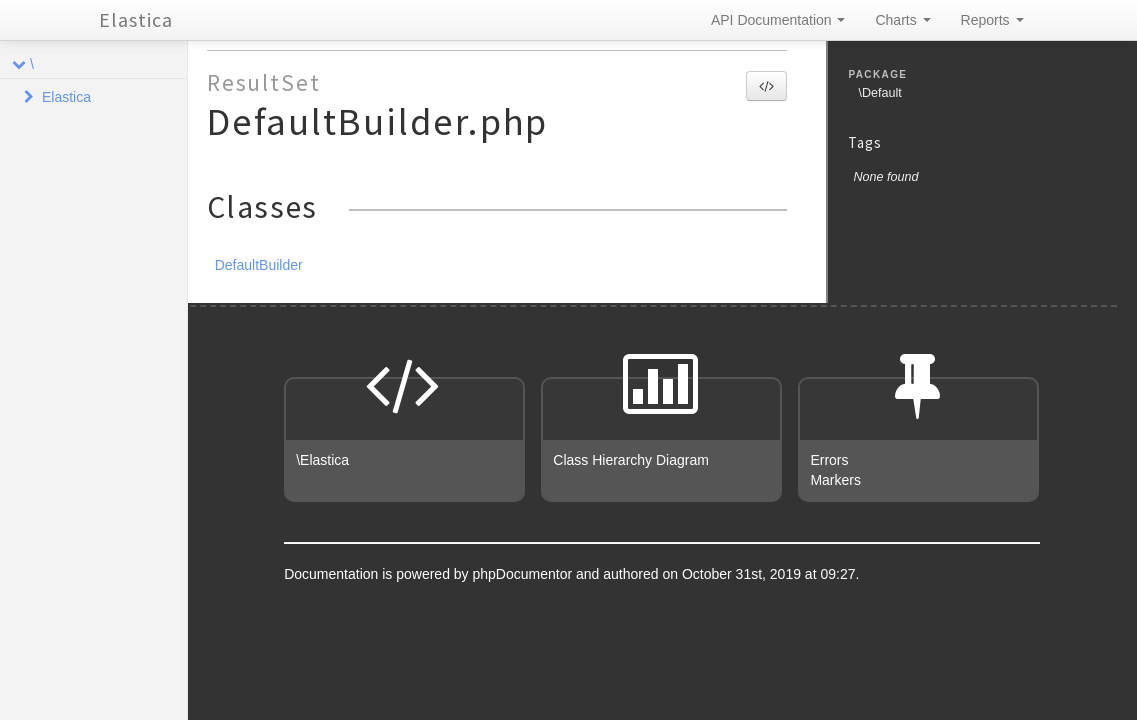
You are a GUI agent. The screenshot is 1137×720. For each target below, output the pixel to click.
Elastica (136, 19)
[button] (766, 86)
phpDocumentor (525, 574)
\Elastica (322, 460)
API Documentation (778, 20)
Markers (835, 480)
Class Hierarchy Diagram (631, 460)
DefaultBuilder (259, 265)
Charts (902, 20)
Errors (829, 460)
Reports (992, 20)
